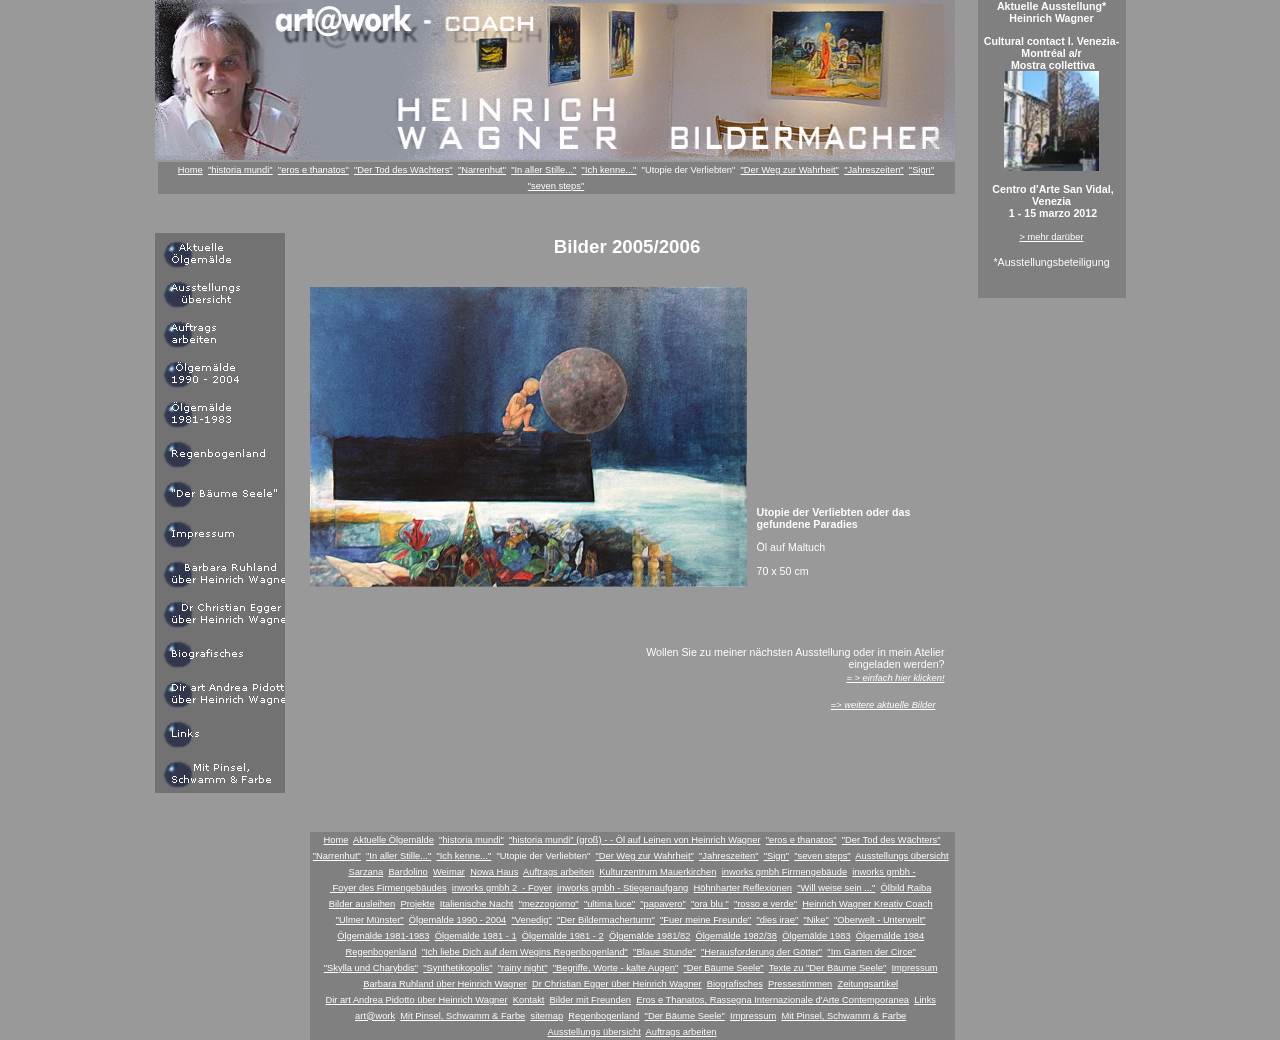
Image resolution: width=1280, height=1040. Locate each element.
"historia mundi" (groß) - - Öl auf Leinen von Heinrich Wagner (635, 840)
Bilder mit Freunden (590, 1000)
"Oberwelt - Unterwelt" (880, 920)
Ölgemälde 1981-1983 (383, 936)
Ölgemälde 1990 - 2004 (458, 920)
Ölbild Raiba (906, 888)
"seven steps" (556, 186)
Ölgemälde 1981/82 (649, 936)
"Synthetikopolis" (457, 968)
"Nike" (815, 920)
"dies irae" (777, 920)
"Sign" (921, 170)
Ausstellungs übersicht (901, 856)
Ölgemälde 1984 (890, 936)
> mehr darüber (1051, 237)
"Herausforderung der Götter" (761, 952)
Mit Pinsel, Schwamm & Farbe (462, 1016)
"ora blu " (710, 904)
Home (190, 170)
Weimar (449, 872)
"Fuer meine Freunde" (705, 920)
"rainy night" (523, 968)
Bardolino (407, 872)
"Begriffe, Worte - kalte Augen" (616, 968)
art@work (375, 1016)
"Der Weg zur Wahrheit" (790, 170)
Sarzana (365, 872)
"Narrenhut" (482, 170)
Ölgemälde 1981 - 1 (476, 936)
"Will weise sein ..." (836, 888)
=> (883, 705)
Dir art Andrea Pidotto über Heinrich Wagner (416, 1000)
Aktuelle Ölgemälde (393, 840)
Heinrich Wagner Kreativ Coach (867, 904)
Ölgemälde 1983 (816, 936)
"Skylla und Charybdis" (371, 968)
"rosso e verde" (765, 904)
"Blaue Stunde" (664, 952)
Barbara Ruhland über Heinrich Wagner (445, 984)
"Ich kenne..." (609, 170)
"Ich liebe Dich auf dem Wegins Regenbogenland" (525, 952)
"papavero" (663, 904)
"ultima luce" (609, 904)
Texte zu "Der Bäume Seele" (828, 968)
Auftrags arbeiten (558, 872)
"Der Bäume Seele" (723, 968)
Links (925, 1000)
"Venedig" (531, 920)
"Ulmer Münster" (370, 920)
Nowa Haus (494, 872)
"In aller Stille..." (543, 170)
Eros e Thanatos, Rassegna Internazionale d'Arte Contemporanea (772, 1000)
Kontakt (529, 1000)
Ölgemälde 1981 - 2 (563, 936)
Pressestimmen (800, 984)
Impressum (914, 968)
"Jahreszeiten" (874, 170)
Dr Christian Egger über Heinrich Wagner (617, 984)
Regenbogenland (381, 952)
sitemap (546, 1016)
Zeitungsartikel (867, 984)
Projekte (417, 904)
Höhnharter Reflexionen (743, 888)
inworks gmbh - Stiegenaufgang (622, 888)
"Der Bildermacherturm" (606, 920)
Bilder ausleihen (362, 904)
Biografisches (735, 984)
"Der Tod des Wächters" (403, 170)
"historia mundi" (240, 170)
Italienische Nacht (477, 904)
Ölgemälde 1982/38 (736, 936)
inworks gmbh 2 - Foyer (502, 888)
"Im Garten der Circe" (871, 952)
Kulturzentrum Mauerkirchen (657, 872)
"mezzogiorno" (549, 904)
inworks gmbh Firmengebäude (784, 872)
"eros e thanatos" (313, 170)
